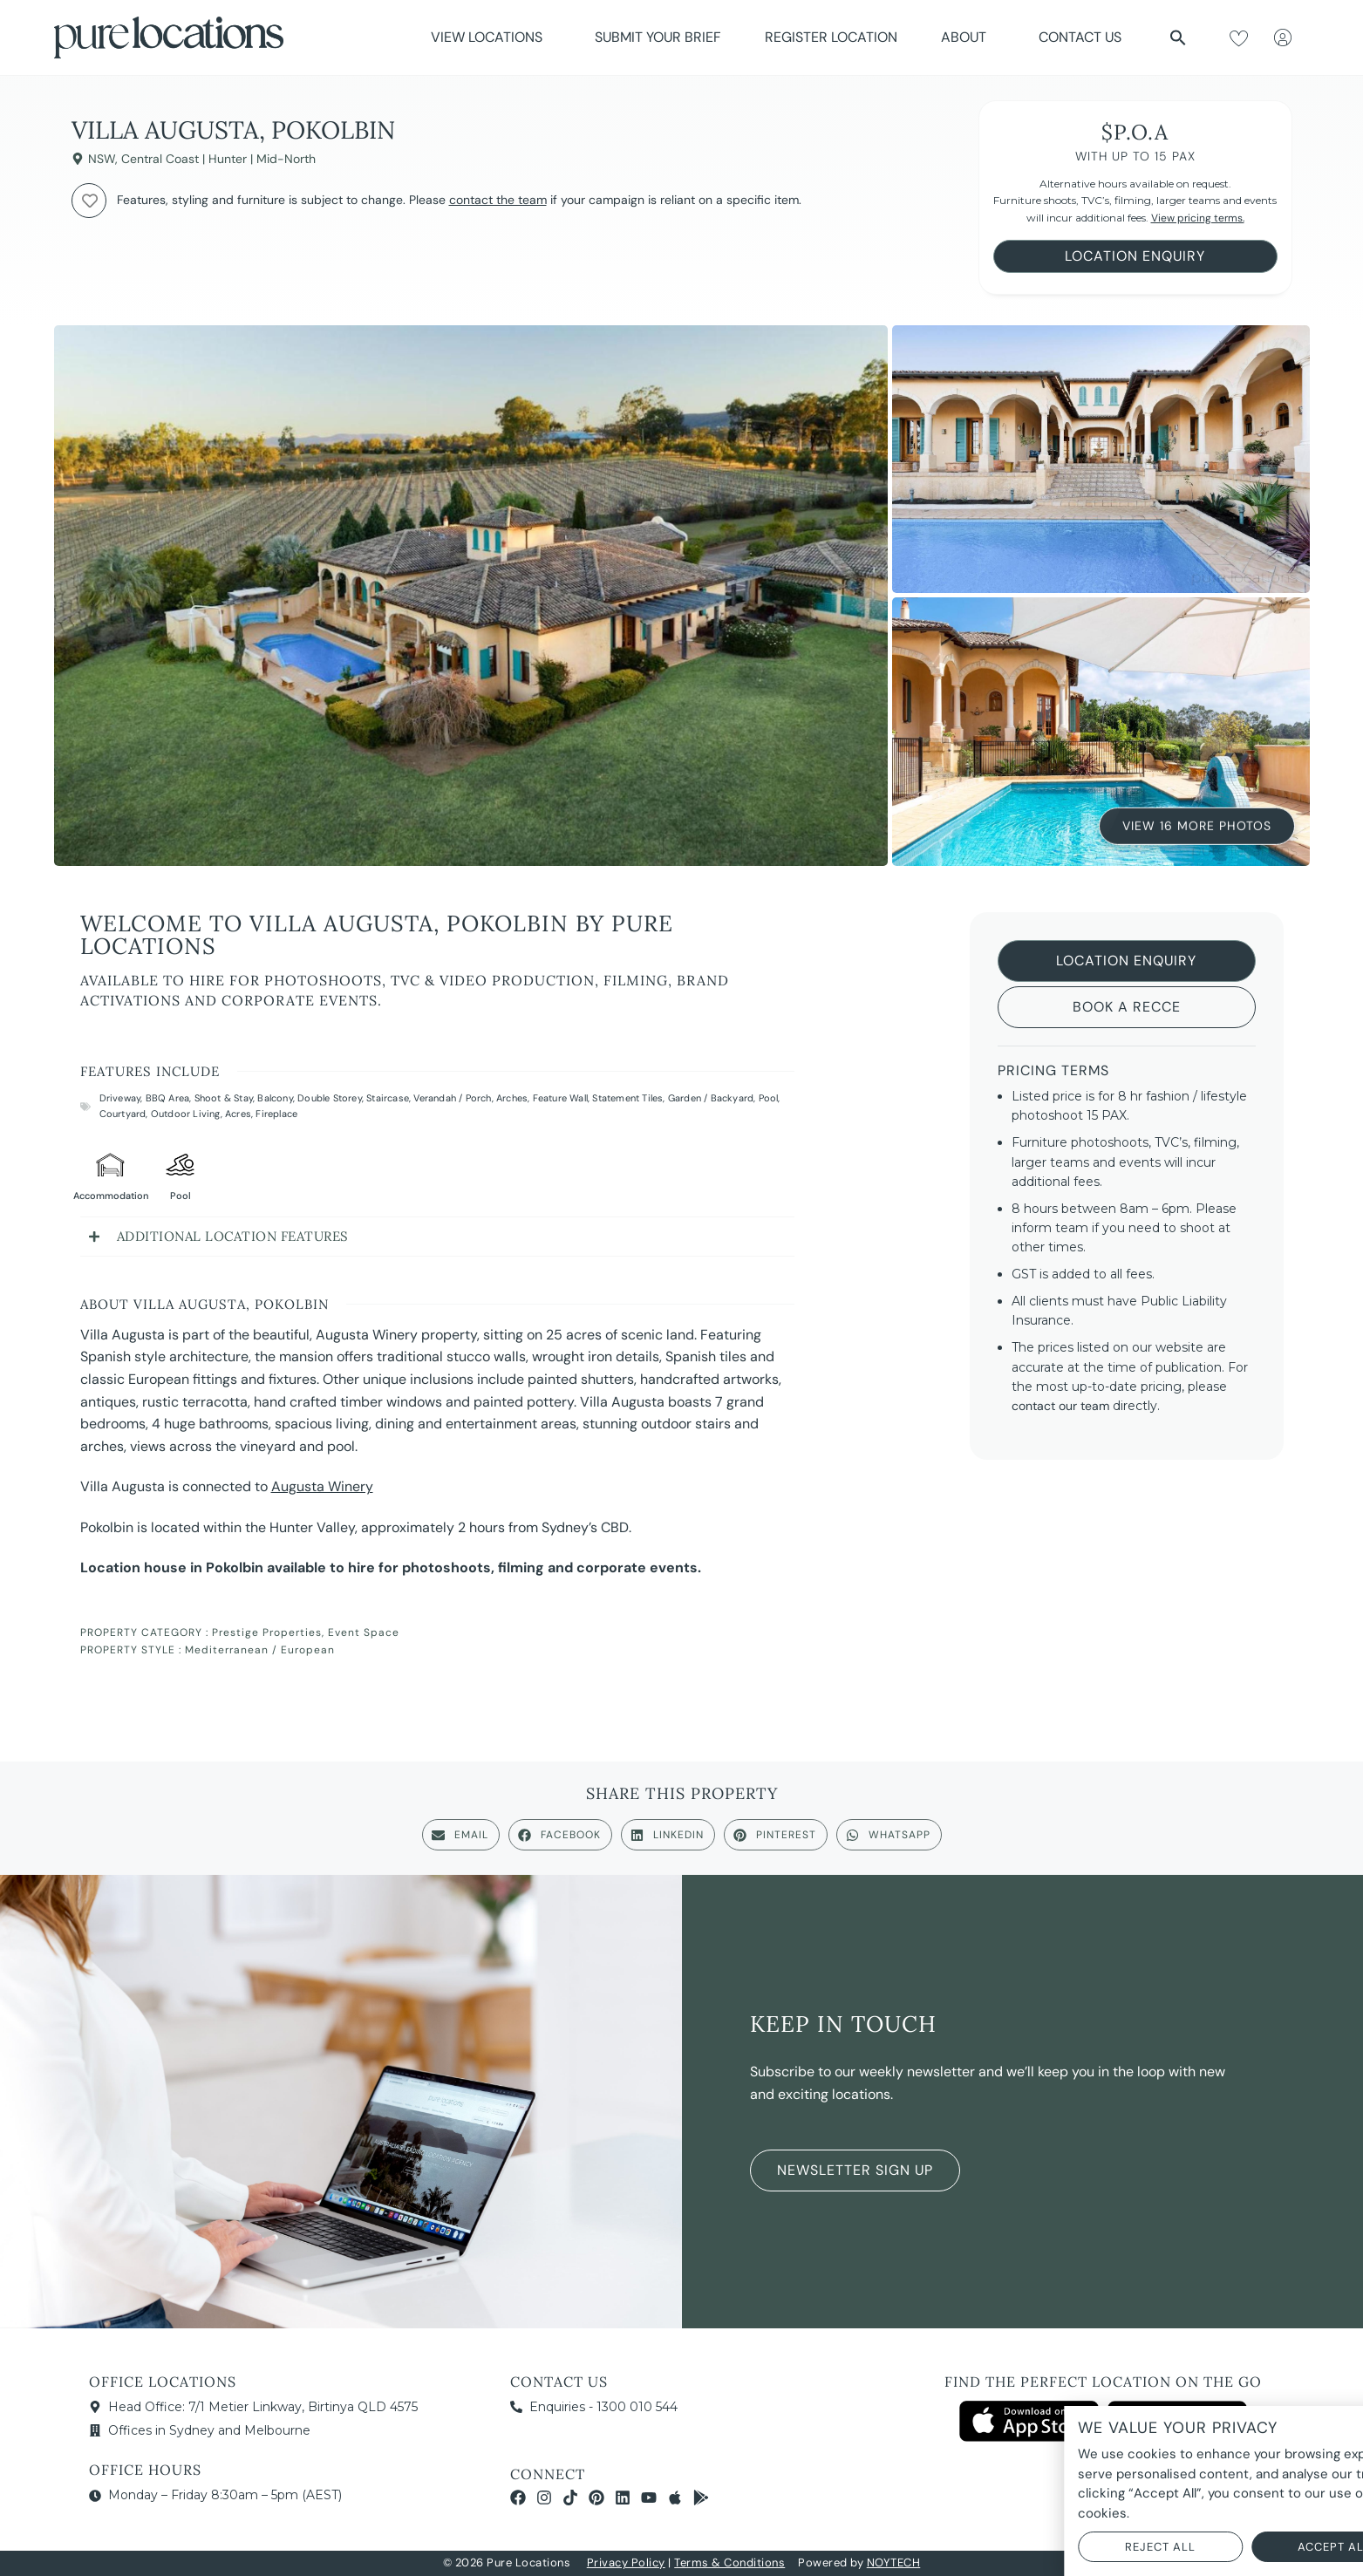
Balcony (274, 1098)
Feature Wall (560, 1098)
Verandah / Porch (452, 1098)
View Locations (491, 37)
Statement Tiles (627, 1098)
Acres (238, 1113)
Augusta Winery (322, 1486)
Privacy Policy (626, 2562)
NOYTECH (894, 2562)
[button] (1178, 37)
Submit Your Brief (658, 37)
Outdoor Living (186, 1113)
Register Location (831, 37)
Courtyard (123, 1113)
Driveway (120, 1098)
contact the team (498, 200)
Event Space (363, 1632)
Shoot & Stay (223, 1098)
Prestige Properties (267, 1632)
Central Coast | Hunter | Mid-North (218, 159)
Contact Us (1080, 37)
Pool (769, 1098)
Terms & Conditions (729, 2562)
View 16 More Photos (1196, 825)
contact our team (1060, 1406)
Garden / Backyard (710, 1098)
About (968, 37)
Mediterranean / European (260, 1650)
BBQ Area (168, 1098)
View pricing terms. (1197, 218)
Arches (512, 1098)
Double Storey (329, 1098)
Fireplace (276, 1113)
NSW (101, 159)
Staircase (387, 1098)
